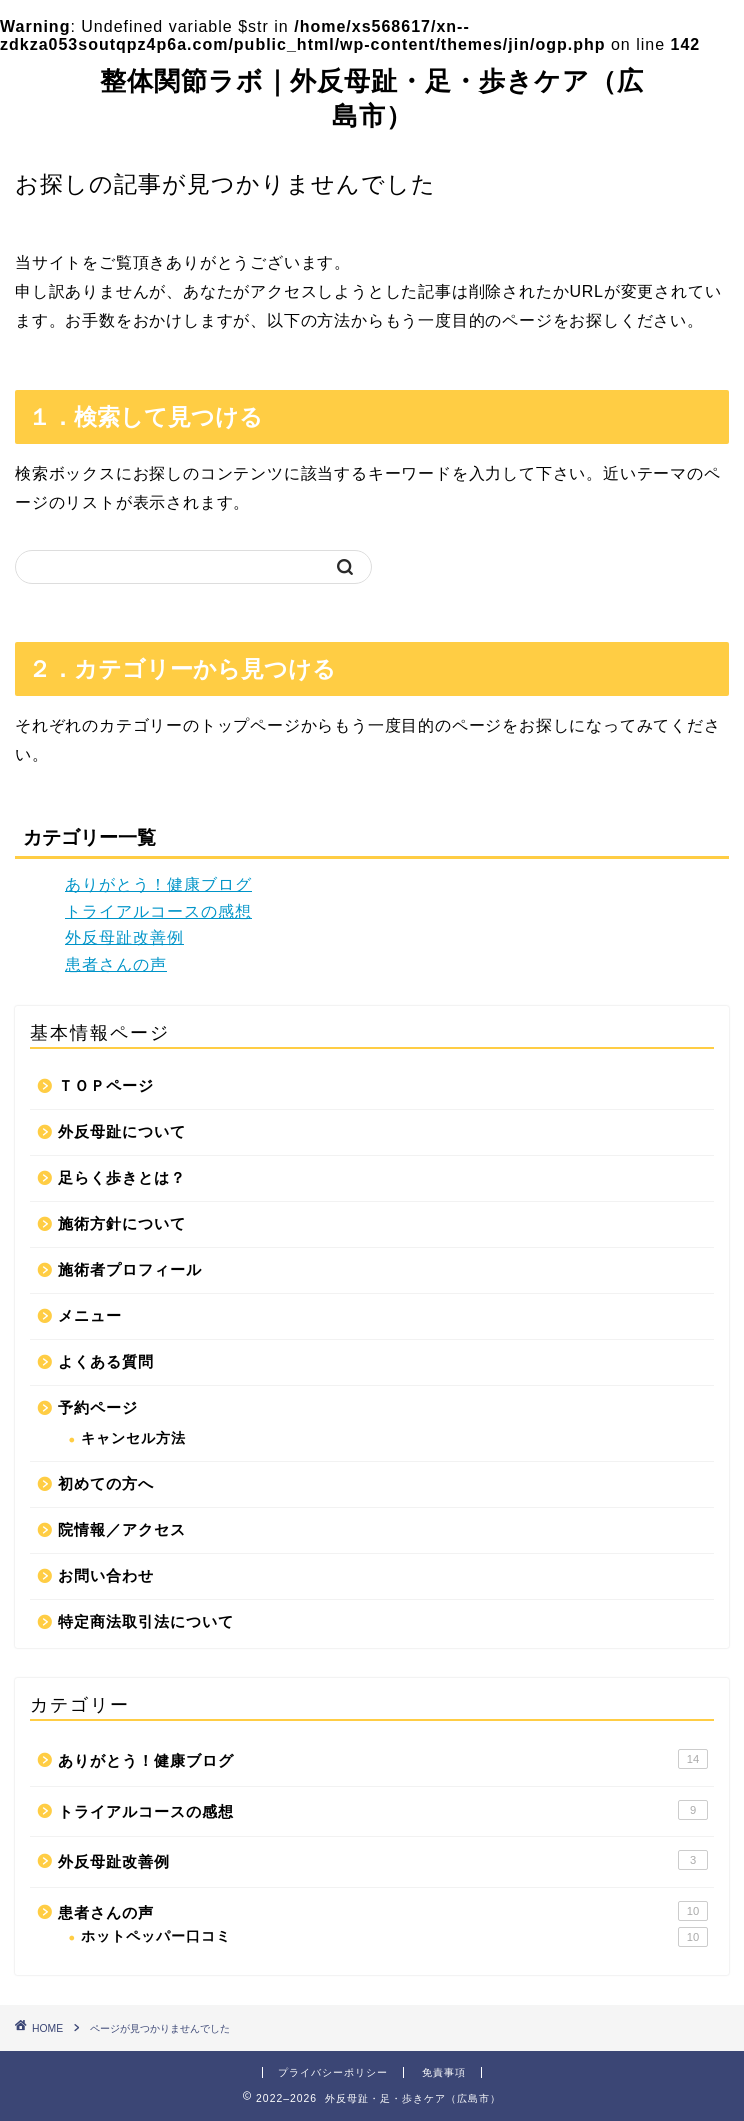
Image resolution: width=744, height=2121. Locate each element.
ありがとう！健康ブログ (158, 884)
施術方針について (122, 1223)
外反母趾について (122, 1131)
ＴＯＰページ (106, 1085)
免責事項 (444, 2072)
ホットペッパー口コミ (394, 1937)
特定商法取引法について (146, 1621)
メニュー (90, 1315)
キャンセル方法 (133, 1438)
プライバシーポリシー (333, 2072)
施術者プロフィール (130, 1269)
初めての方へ (106, 1483)
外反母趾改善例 (124, 937)
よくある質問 (106, 1361)
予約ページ (98, 1407)
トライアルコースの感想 (158, 911)
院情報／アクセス (122, 1529)
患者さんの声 (116, 964)
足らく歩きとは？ (122, 1177)
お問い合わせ (106, 1575)
